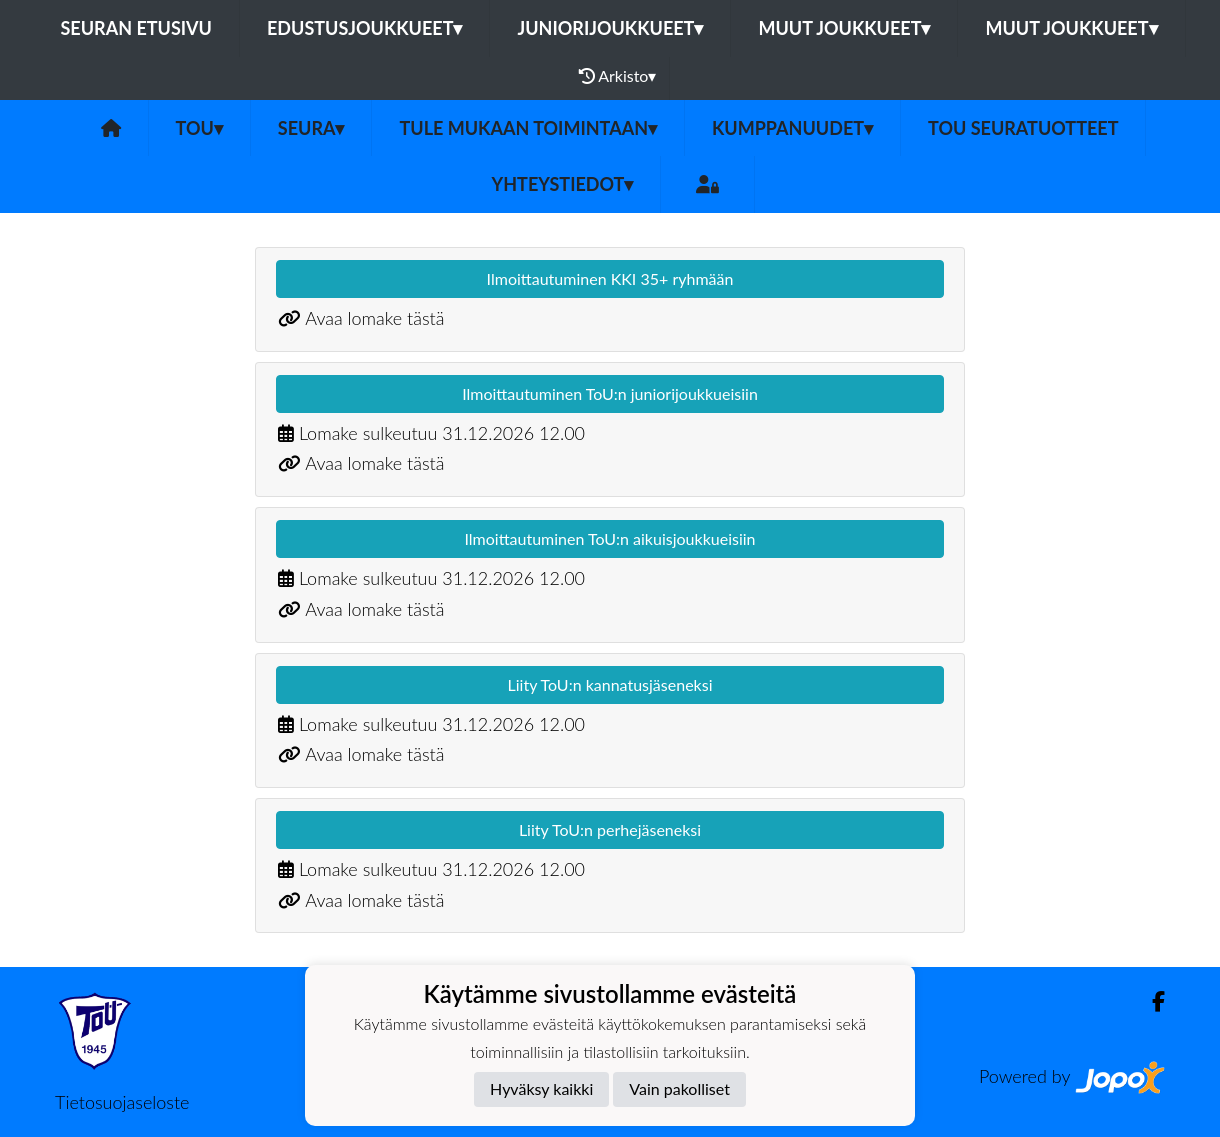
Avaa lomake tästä (374, 318)
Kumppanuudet (792, 128)
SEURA (311, 128)
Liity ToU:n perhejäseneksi (610, 829)
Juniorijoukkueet (610, 28)
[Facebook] (1150, 1001)
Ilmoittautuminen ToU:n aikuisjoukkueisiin (609, 538)
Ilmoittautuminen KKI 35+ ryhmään (610, 278)
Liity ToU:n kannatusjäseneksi (610, 684)
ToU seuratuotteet (1023, 128)
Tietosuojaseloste (122, 1102)
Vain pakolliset (679, 1088)
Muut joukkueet (844, 28)
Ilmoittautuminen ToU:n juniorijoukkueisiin (610, 393)
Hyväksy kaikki (541, 1088)
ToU (199, 128)
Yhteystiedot (563, 184)
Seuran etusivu (136, 28)
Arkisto (618, 76)
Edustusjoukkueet (364, 28)
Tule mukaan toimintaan (528, 128)
